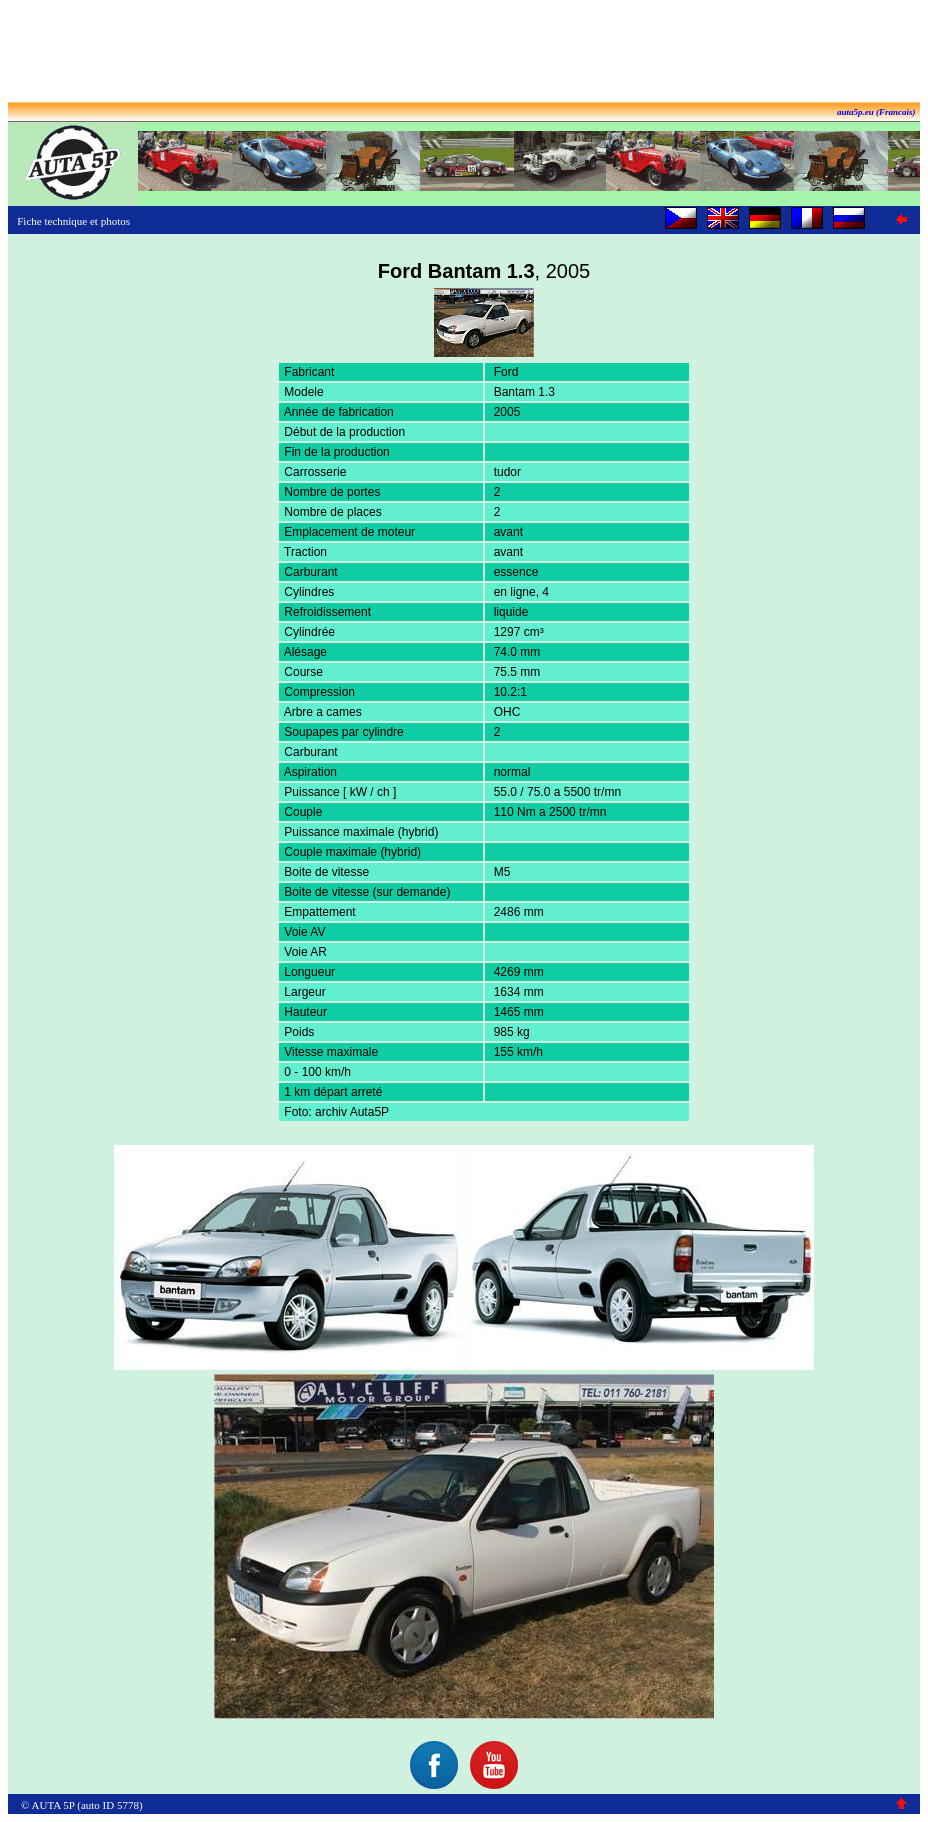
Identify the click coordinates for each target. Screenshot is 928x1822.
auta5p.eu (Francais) (876, 112)
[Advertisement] (464, 53)
